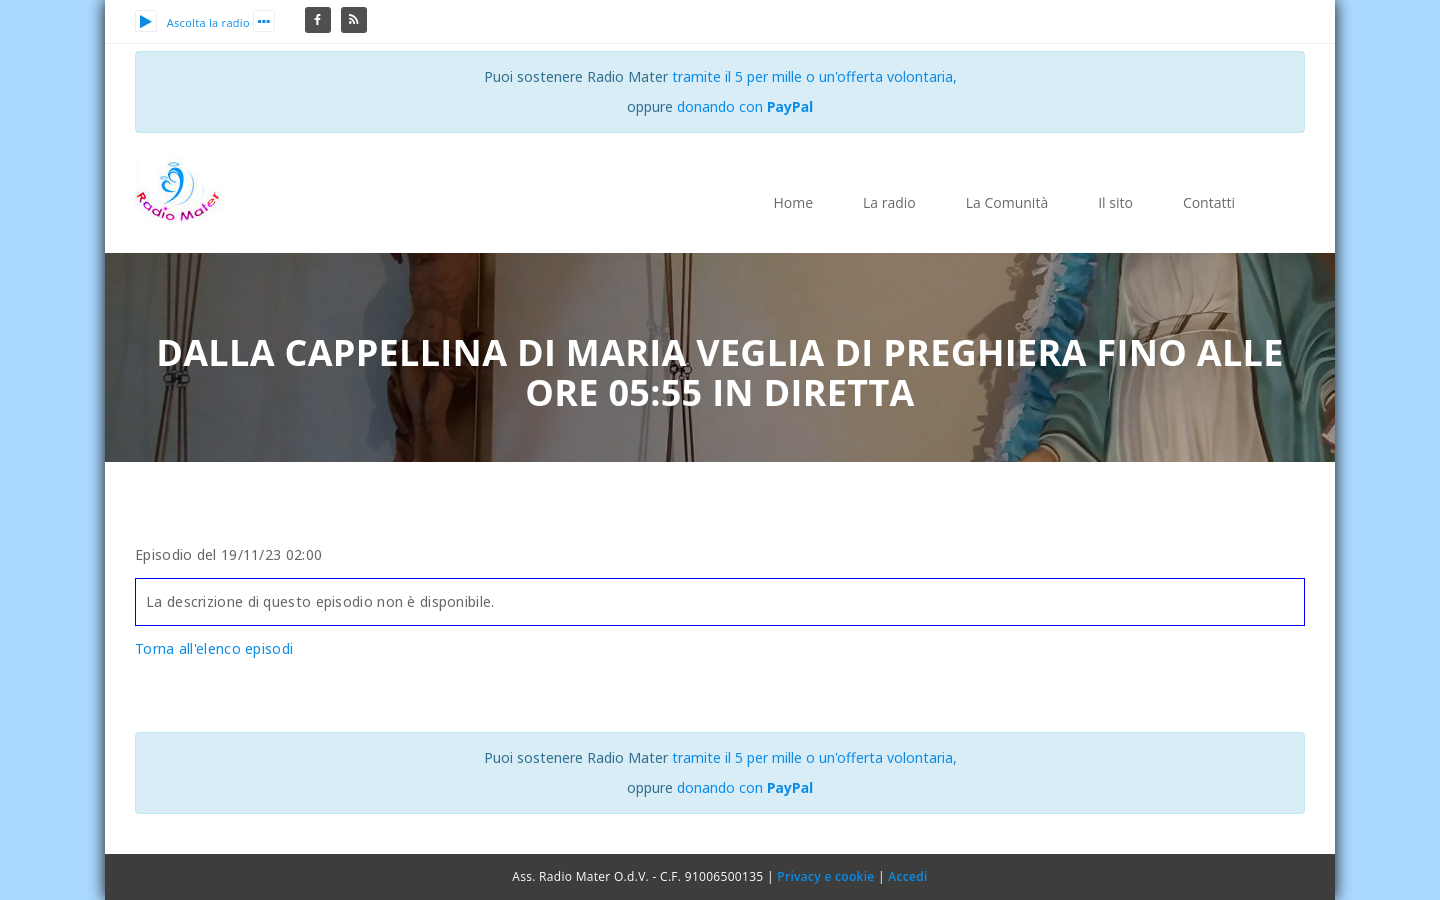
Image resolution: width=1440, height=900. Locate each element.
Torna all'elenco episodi (214, 648)
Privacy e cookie (825, 876)
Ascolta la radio (192, 22)
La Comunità (1007, 202)
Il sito (1115, 202)
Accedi (907, 876)
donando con (745, 106)
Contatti (1209, 202)
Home (793, 202)
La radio (889, 202)
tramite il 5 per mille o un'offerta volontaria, (814, 76)
